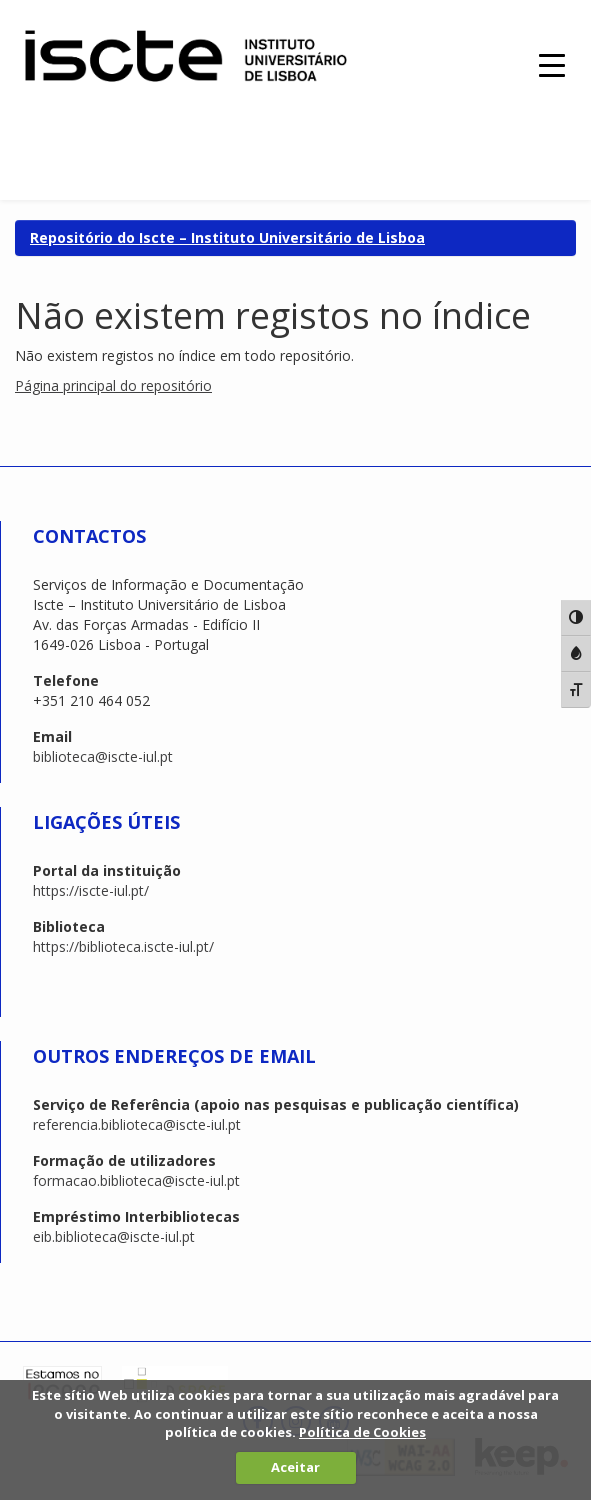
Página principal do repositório (113, 385)
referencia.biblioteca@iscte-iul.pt (137, 1124)
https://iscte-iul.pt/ (91, 890)
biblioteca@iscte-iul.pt (103, 756)
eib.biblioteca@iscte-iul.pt (114, 1236)
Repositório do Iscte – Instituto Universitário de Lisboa (227, 237)
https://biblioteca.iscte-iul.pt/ (123, 946)
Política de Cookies (362, 1432)
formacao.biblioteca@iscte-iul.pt (136, 1180)
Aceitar (295, 1467)
